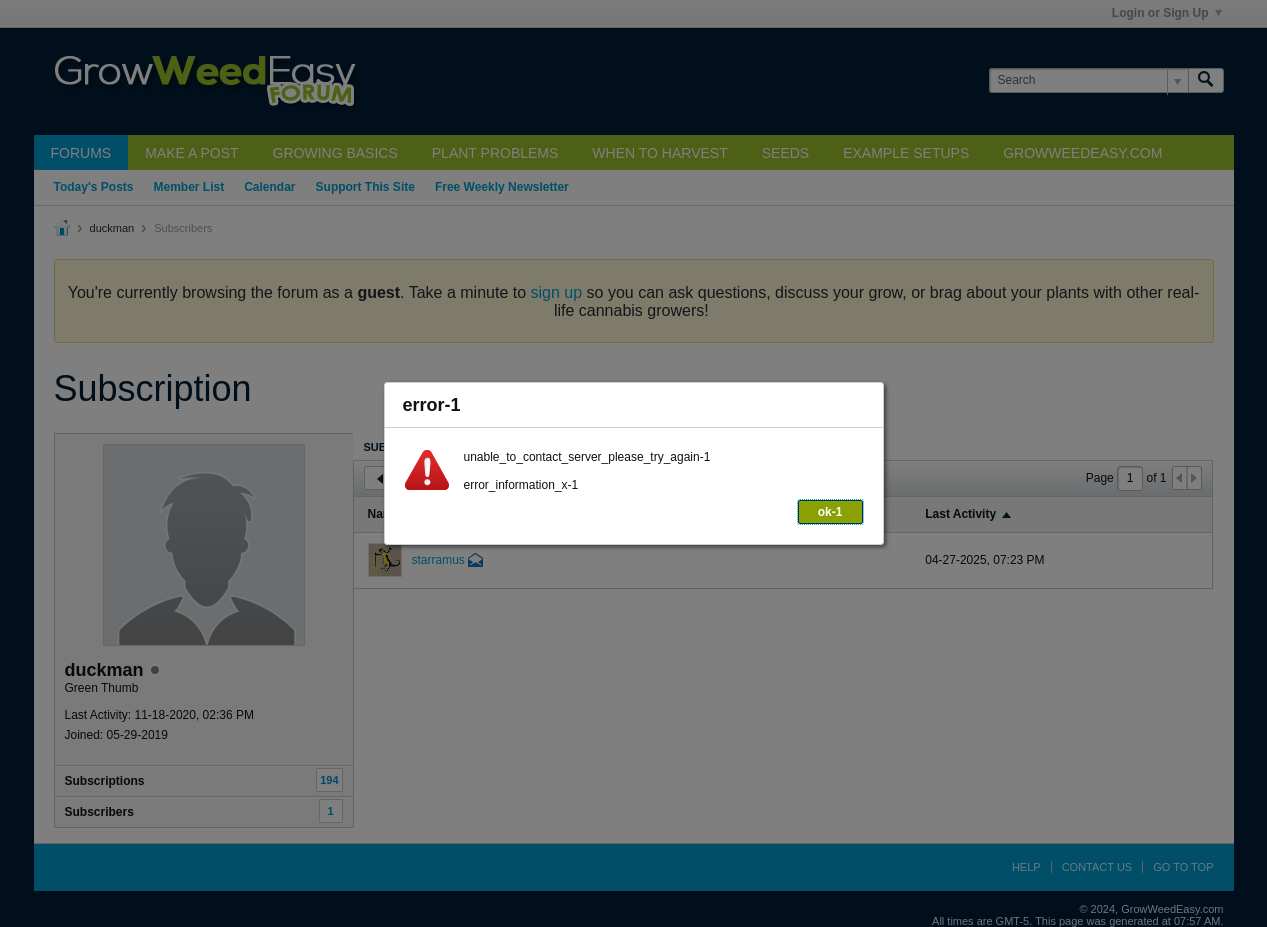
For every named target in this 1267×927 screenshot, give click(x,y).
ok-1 (830, 512)
